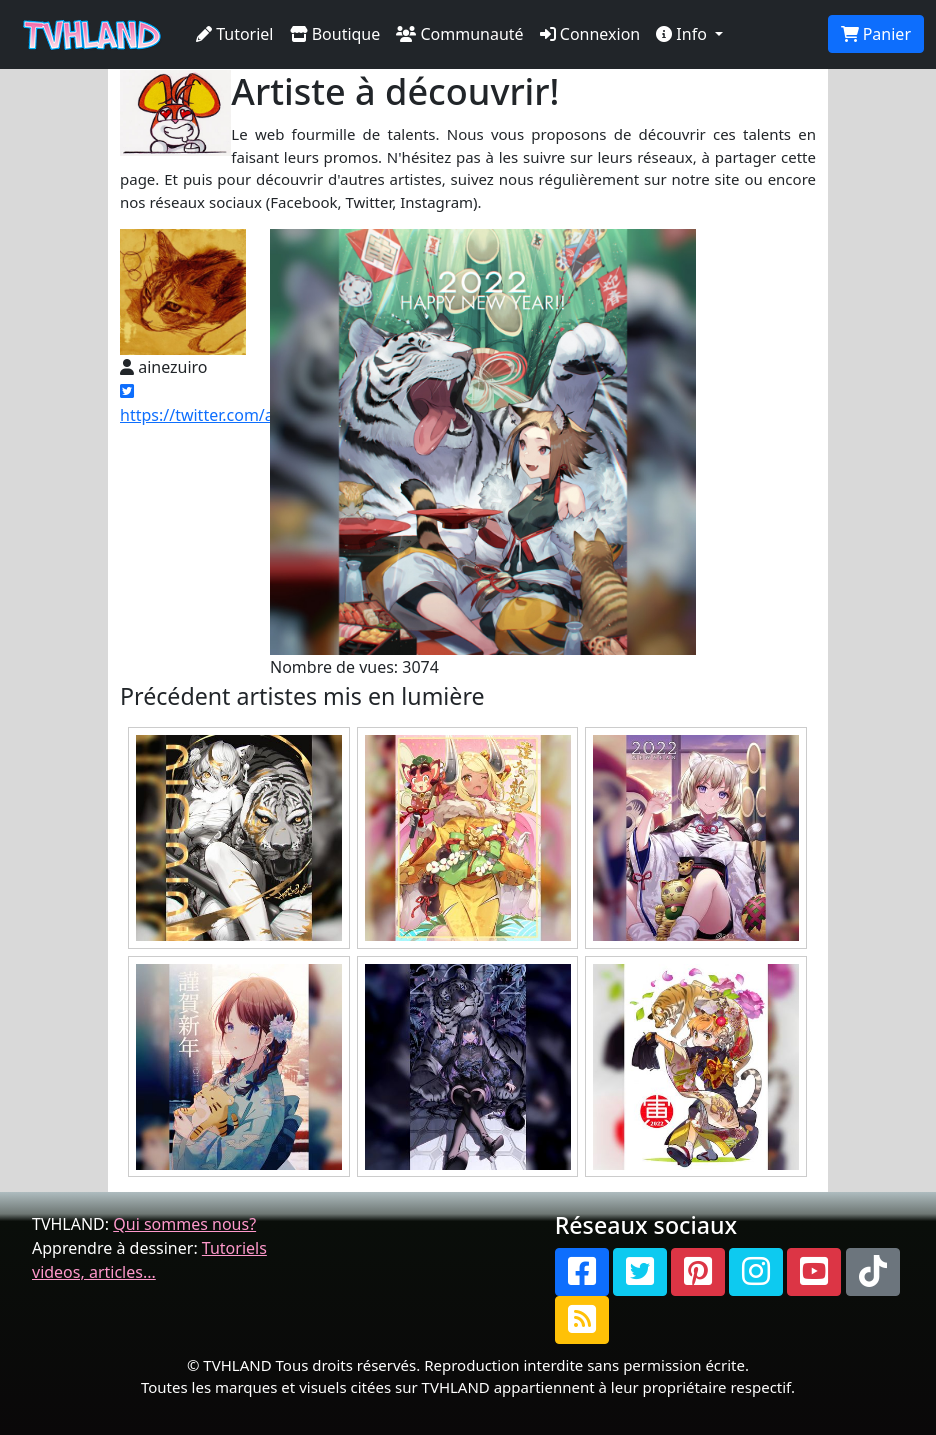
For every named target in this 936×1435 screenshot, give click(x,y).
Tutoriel (235, 34)
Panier (876, 34)
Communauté (459, 34)
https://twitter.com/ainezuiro (227, 404)
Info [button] (683, 34)
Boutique (335, 34)
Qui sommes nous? (184, 1224)
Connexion (590, 34)
